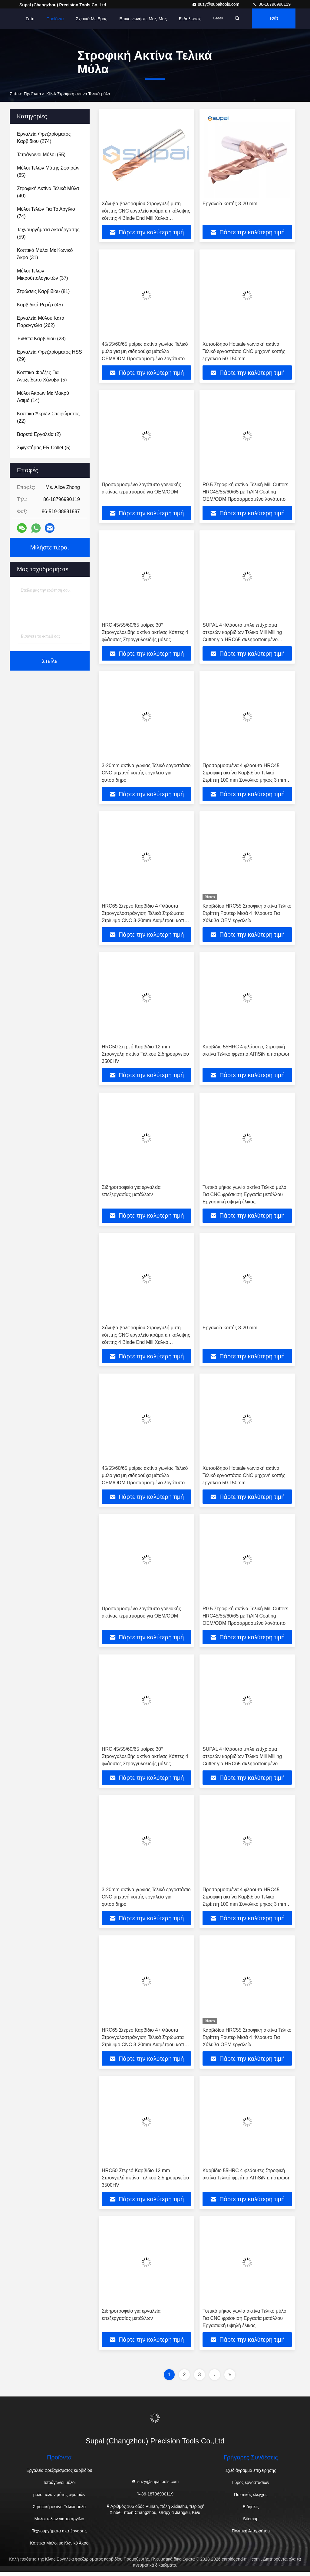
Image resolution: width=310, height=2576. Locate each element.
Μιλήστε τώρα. (49, 547)
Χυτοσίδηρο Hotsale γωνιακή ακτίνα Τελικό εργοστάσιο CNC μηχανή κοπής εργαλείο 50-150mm (244, 351)
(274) (44, 137)
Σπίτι (29, 18)
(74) (46, 212)
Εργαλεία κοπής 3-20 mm (230, 203)
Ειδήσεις (251, 2510)
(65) (48, 171)
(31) (45, 254)
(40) (48, 192)
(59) (48, 233)
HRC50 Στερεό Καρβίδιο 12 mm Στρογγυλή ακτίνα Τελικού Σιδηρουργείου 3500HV (145, 1055)
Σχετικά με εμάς (91, 18)
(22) (48, 417)
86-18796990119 (271, 4)
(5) (42, 376)
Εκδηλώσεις (190, 18)
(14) (43, 397)
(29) (49, 355)
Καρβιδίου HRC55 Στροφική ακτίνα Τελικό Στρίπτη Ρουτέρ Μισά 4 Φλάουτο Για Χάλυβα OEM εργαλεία (247, 915)
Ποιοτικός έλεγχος (250, 2498)
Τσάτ (276, 18)
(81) (43, 291)
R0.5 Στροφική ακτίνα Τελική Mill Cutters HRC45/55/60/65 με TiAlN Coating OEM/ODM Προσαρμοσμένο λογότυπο (246, 492)
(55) (41, 154)
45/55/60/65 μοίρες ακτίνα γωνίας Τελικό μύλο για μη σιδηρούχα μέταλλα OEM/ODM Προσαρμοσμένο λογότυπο (145, 351)
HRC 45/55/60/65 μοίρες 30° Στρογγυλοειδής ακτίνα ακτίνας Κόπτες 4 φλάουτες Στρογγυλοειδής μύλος (145, 633)
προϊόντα (32, 93)
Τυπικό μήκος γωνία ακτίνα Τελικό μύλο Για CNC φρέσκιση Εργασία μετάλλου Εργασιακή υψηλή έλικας (244, 1196)
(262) (40, 321)
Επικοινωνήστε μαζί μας (143, 18)
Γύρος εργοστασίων (250, 2486)
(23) (41, 338)
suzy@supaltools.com (216, 4)
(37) (42, 274)
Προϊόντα (55, 18)
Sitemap (251, 2523)
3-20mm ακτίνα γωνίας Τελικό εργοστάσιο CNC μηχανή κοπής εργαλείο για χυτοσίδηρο (146, 774)
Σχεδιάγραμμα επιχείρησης (251, 2474)
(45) (40, 304)
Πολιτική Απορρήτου (251, 2535)
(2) (39, 434)
